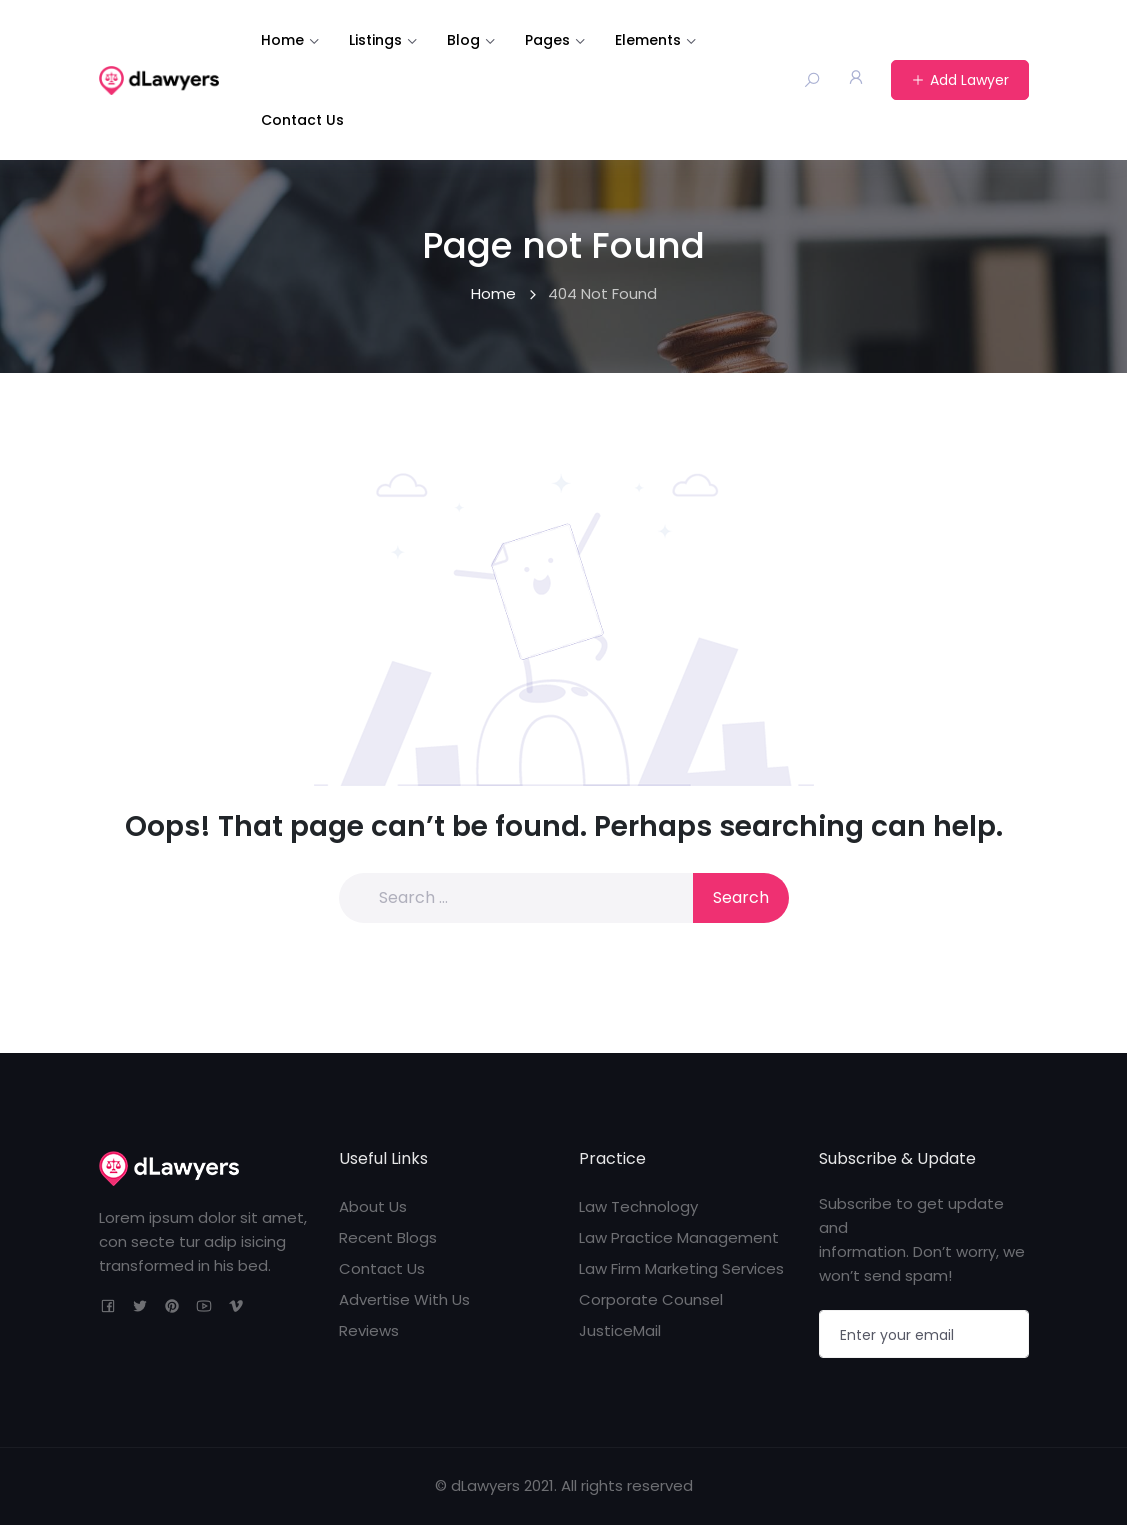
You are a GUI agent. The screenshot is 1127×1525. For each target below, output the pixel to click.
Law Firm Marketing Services (681, 1268)
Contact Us (302, 120)
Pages (547, 40)
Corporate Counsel (651, 1299)
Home (282, 40)
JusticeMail (620, 1330)
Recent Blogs (388, 1237)
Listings (375, 40)
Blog (463, 40)
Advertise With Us (404, 1299)
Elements (648, 40)
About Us (373, 1206)
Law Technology (638, 1206)
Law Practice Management (679, 1237)
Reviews (369, 1330)
